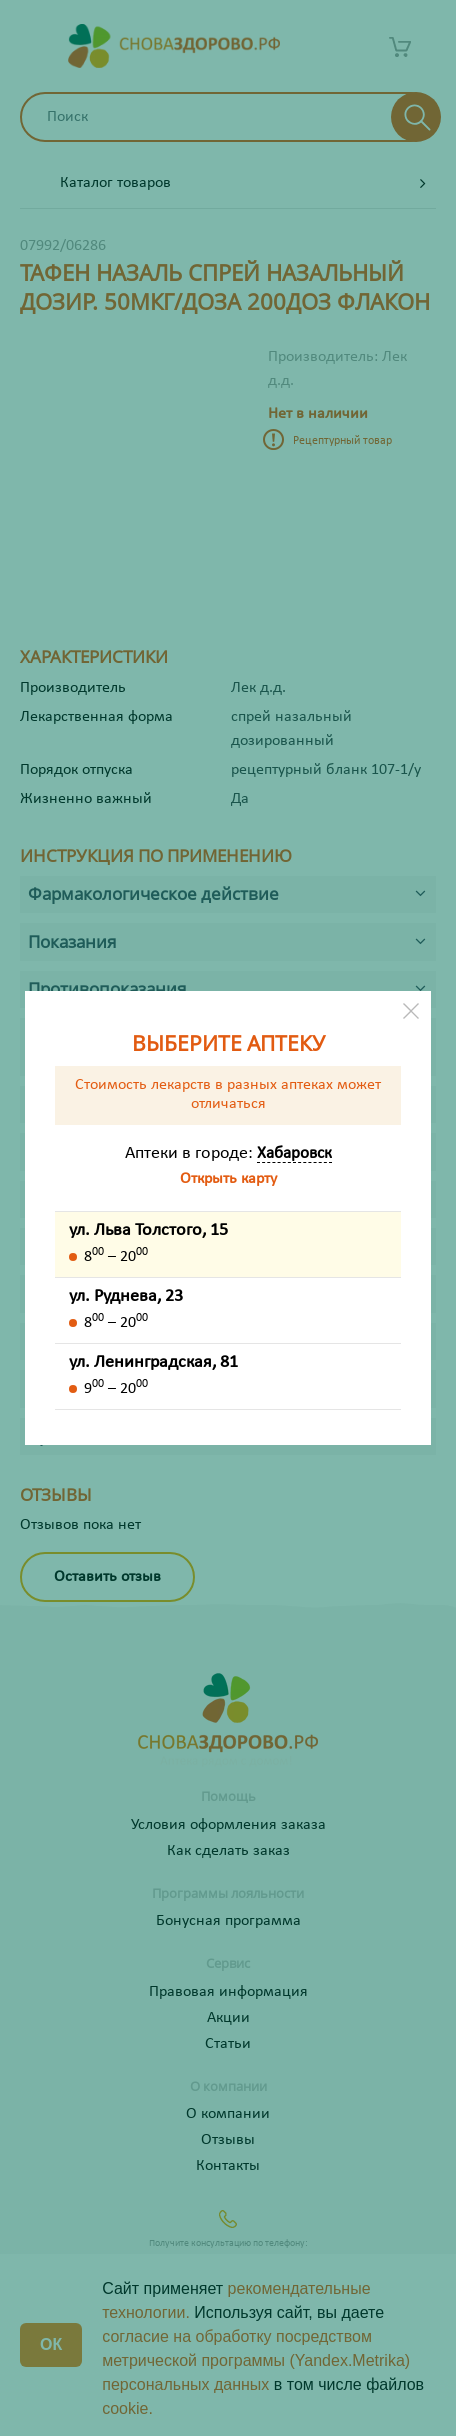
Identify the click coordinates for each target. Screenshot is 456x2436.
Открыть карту (228, 1179)
